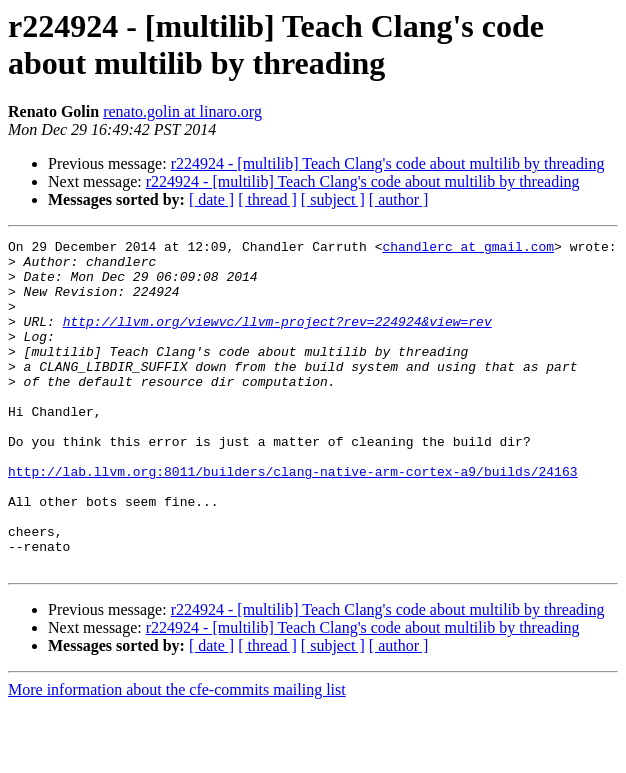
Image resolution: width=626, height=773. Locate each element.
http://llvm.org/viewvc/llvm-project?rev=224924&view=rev (277, 339)
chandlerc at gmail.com (468, 249)
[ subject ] (333, 199)
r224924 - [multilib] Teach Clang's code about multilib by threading (388, 163)
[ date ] (211, 199)
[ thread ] (267, 199)
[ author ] (399, 199)
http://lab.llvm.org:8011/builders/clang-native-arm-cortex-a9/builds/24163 (292, 519)
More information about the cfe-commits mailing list (177, 755)
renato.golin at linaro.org (182, 111)
